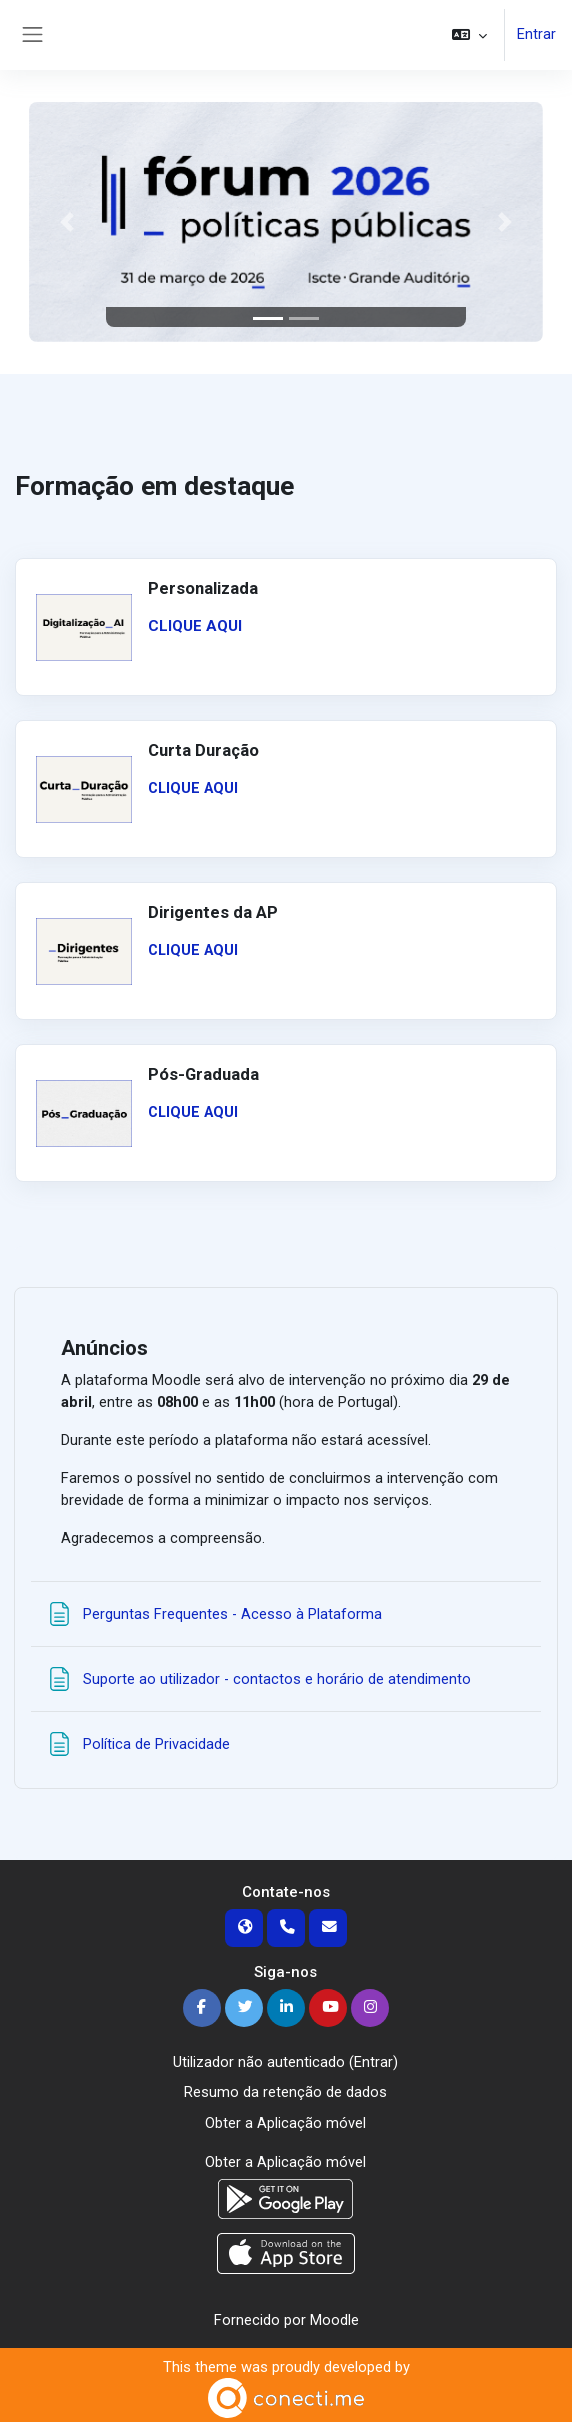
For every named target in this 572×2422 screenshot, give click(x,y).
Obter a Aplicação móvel (285, 2122)
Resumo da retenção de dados (285, 2092)
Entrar (536, 35)
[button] (469, 35)
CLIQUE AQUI (195, 626)
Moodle (334, 2317)
